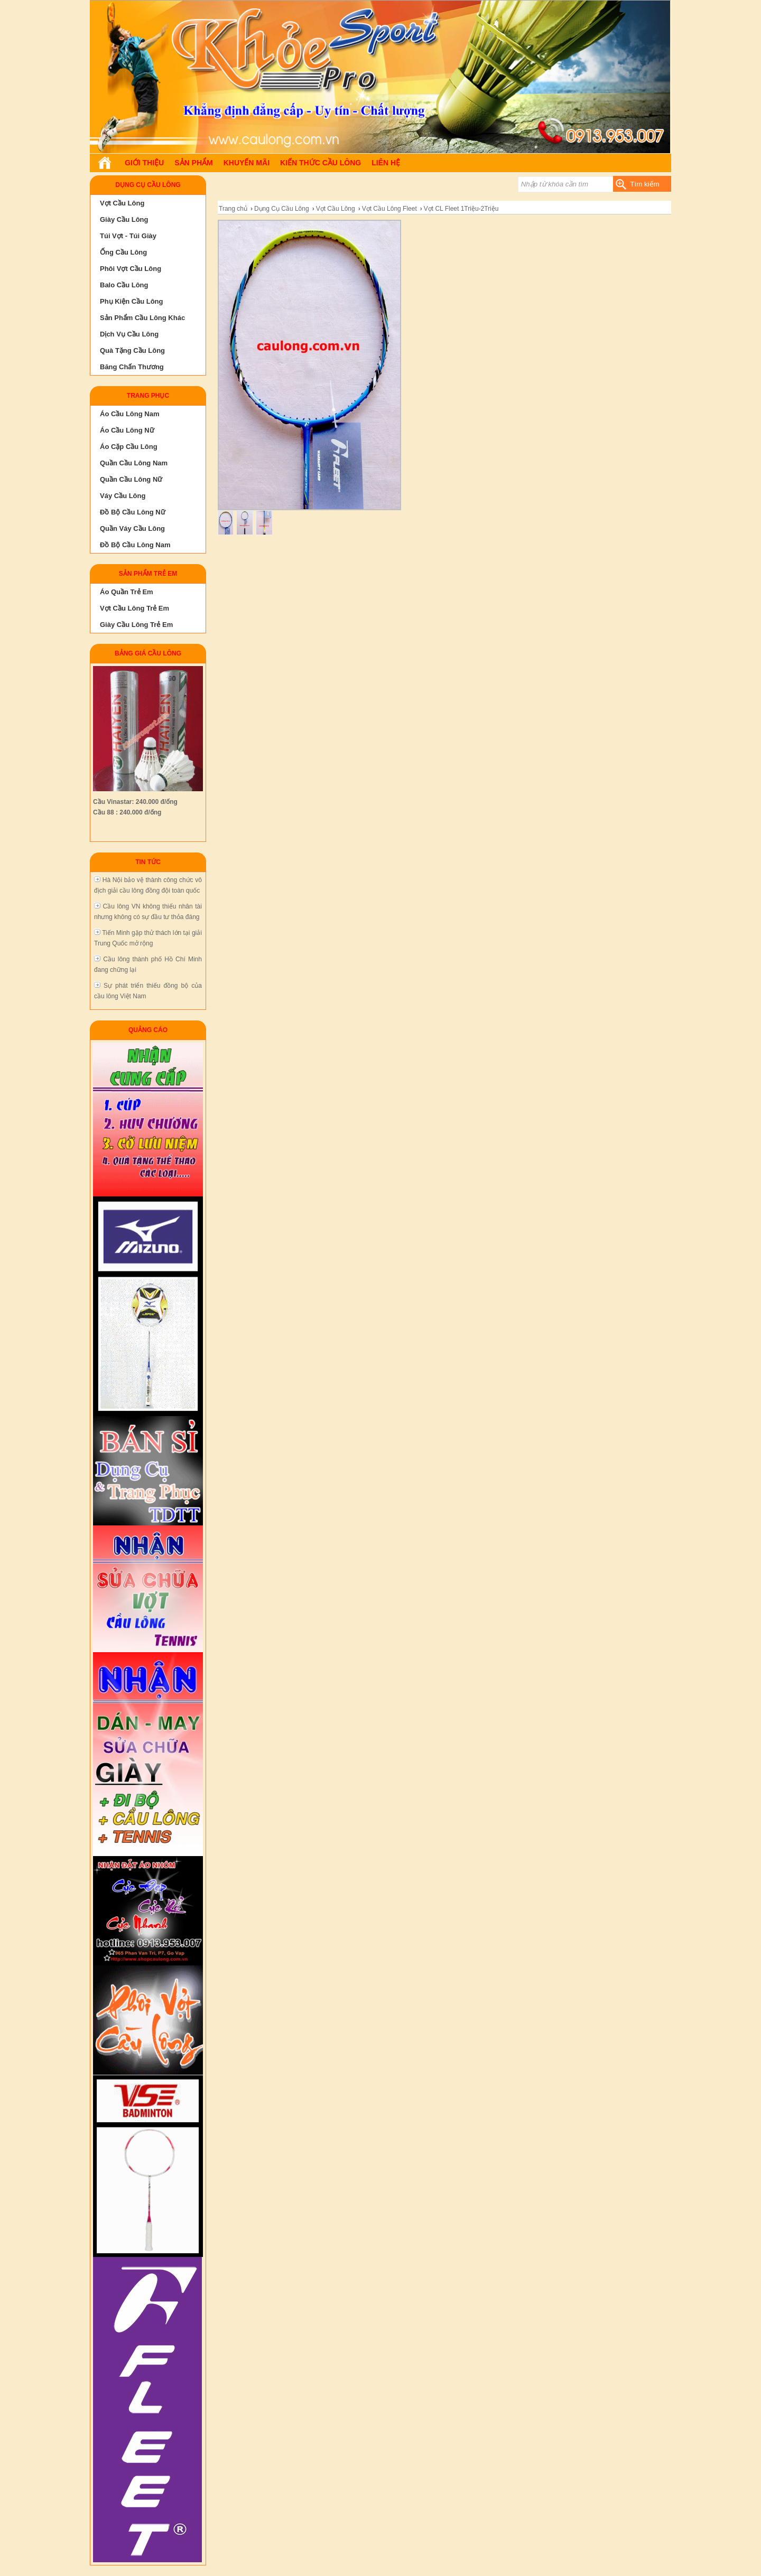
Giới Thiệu (144, 162)
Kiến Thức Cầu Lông (320, 162)
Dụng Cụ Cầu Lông (281, 208)
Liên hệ (386, 162)
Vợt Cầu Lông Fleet (389, 208)
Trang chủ (233, 208)
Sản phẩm (193, 162)
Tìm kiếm (644, 184)
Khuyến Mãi (247, 162)
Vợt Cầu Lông (335, 208)
